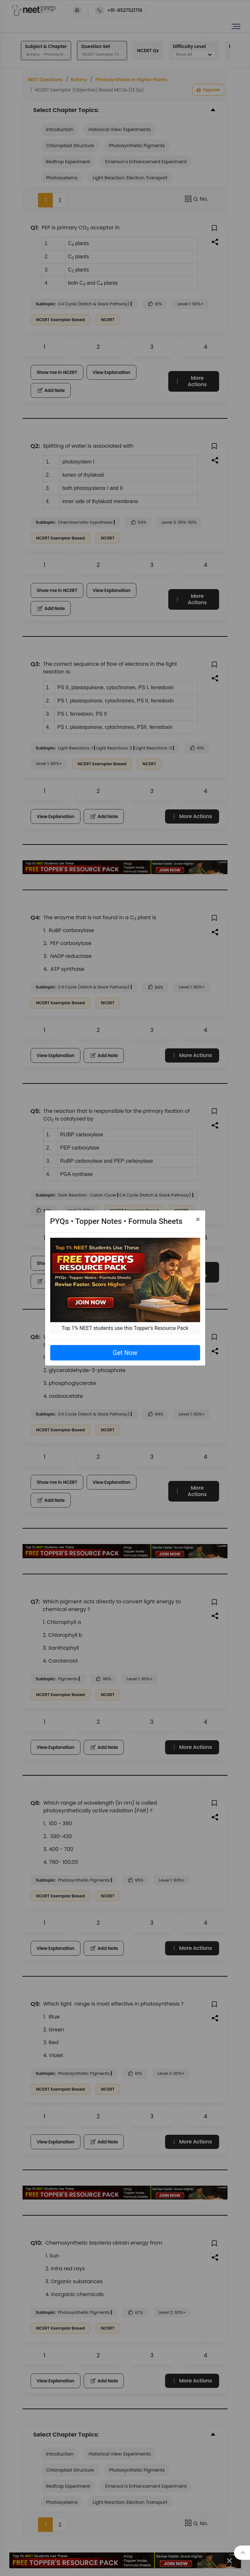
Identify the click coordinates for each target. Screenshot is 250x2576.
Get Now (125, 1353)
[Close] (198, 1219)
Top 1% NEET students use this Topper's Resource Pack (124, 1328)
